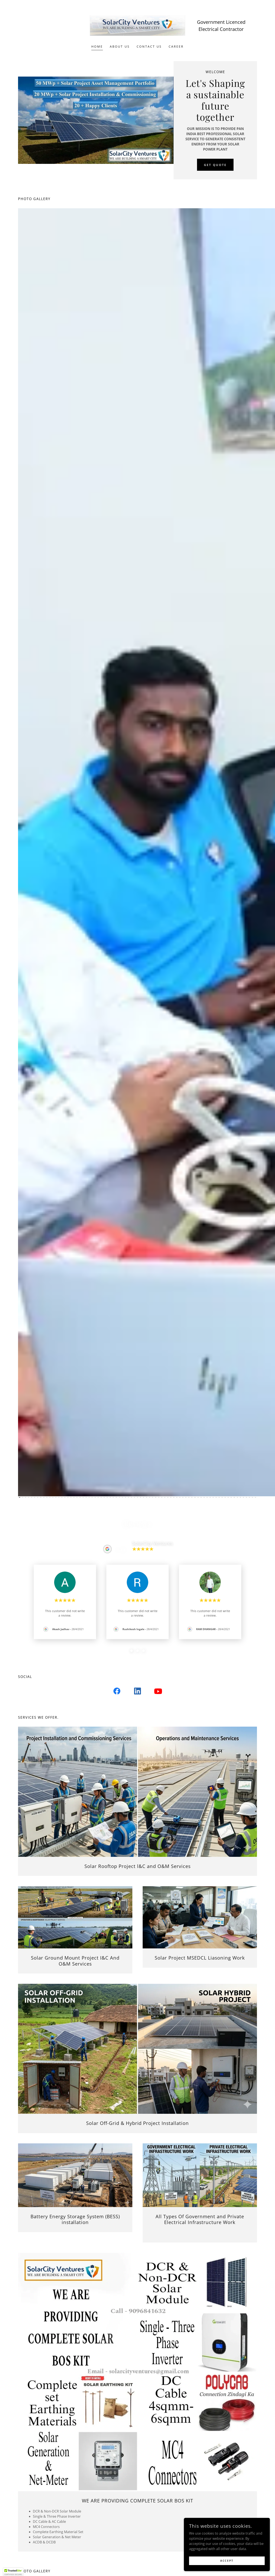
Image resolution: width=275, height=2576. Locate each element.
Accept (226, 2560)
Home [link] (97, 46)
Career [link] (176, 46)
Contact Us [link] (149, 46)
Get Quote (215, 165)
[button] (13, 2572)
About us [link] (120, 46)
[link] (137, 25)
